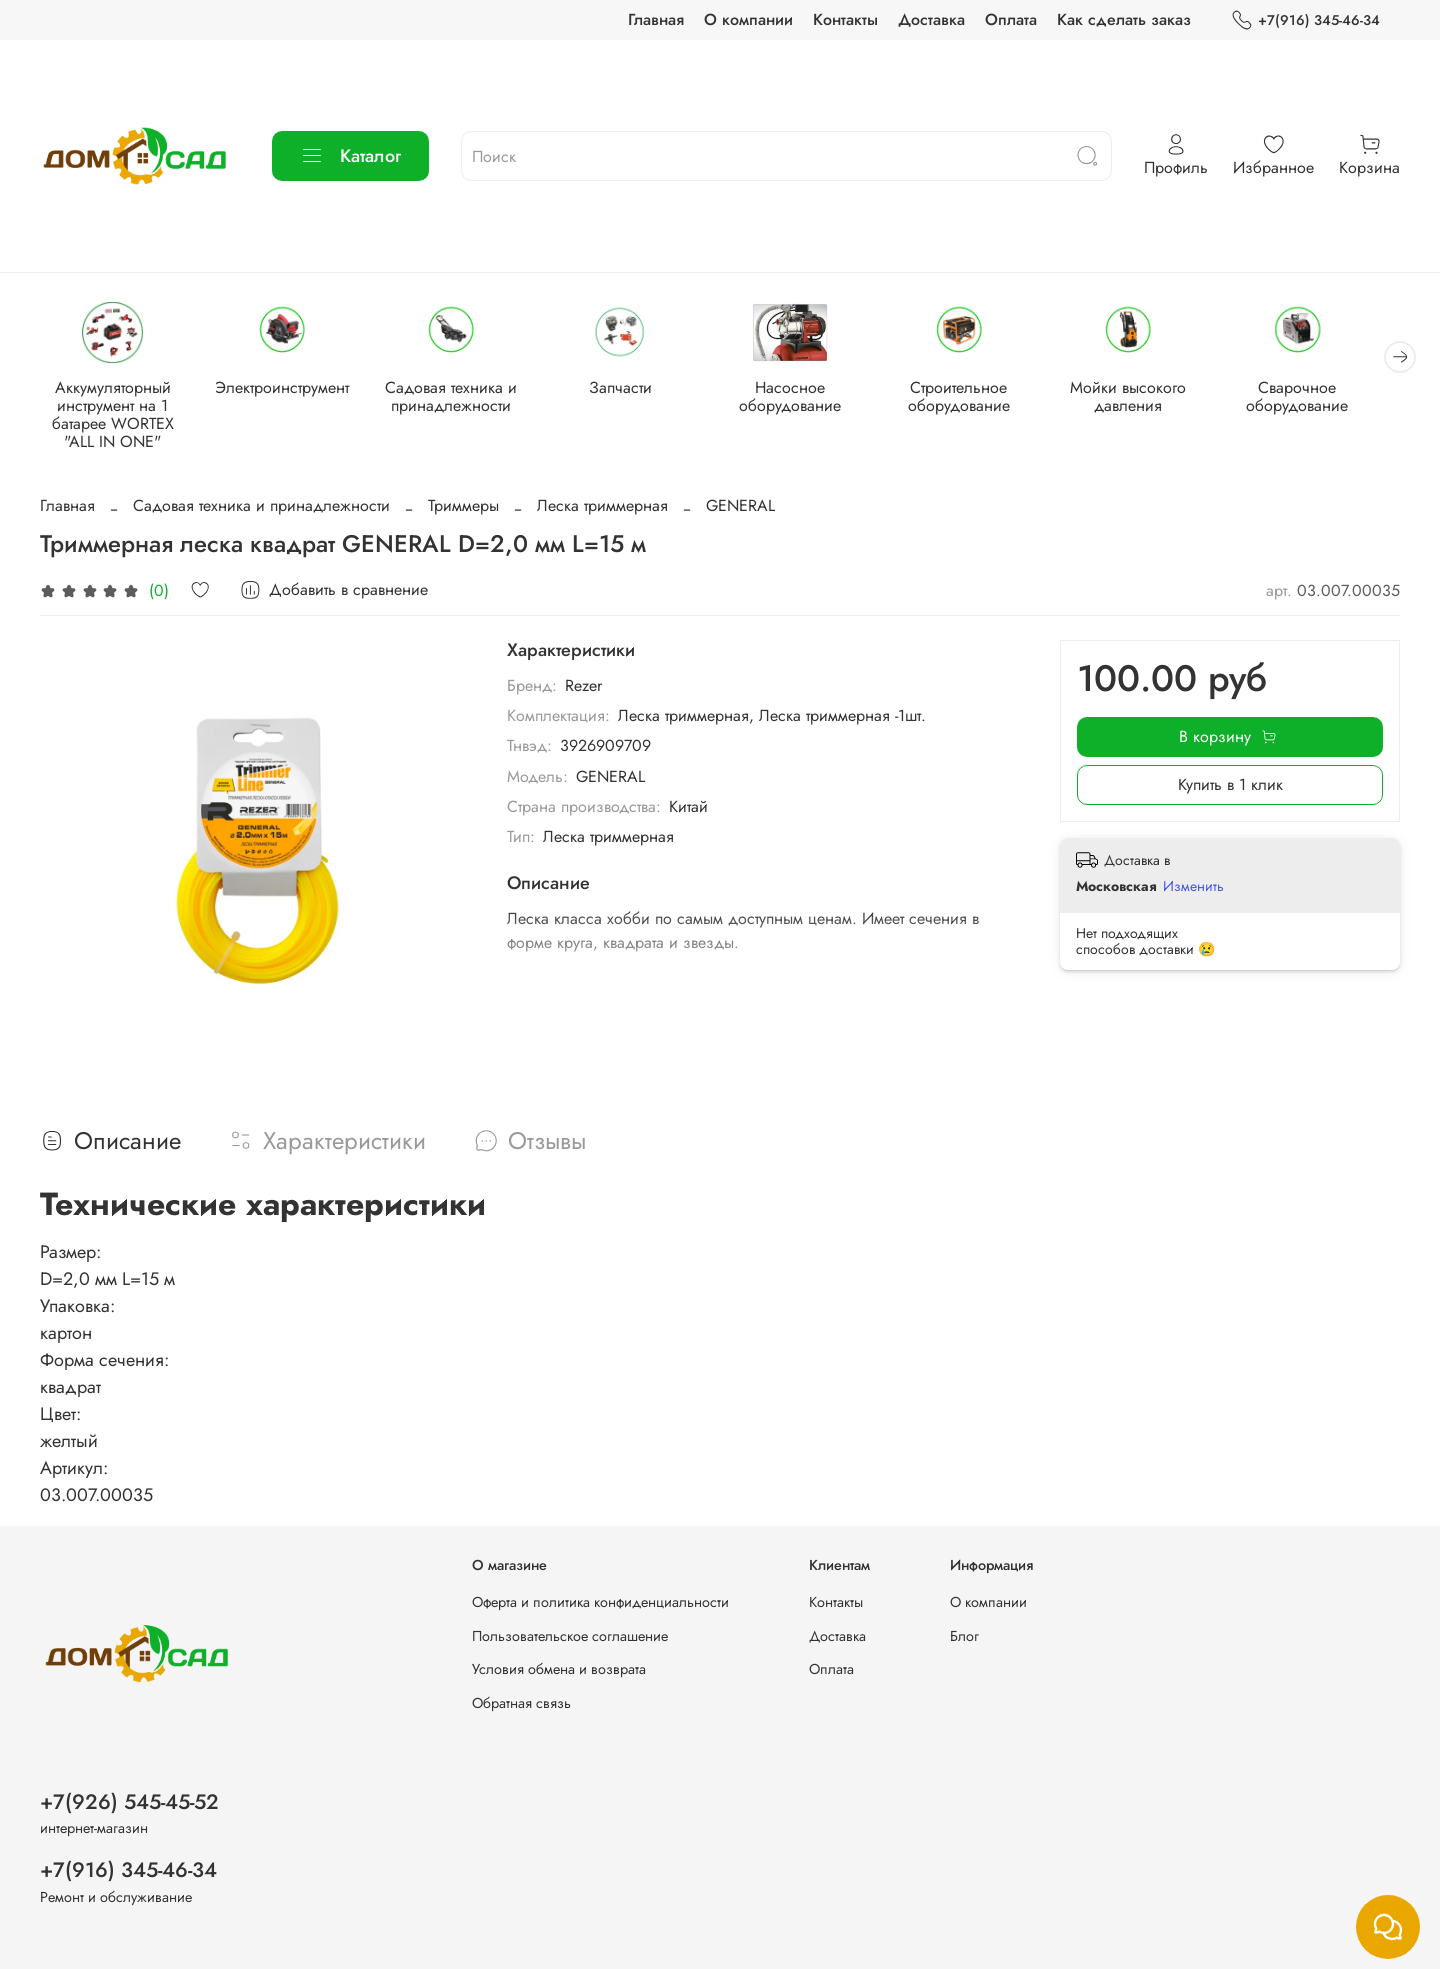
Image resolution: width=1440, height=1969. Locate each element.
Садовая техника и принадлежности (461, 397)
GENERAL (740, 507)
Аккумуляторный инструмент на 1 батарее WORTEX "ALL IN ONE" (115, 415)
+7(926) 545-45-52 (129, 1802)
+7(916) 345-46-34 (1305, 20)
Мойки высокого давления (1153, 397)
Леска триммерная (602, 507)
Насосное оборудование (807, 397)
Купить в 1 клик (1230, 786)
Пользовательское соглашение (570, 1636)
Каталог (350, 156)
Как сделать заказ (1124, 19)
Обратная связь (521, 1703)
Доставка (931, 19)
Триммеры (463, 507)
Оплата (1011, 19)
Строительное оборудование (980, 397)
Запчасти (633, 388)
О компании (748, 19)
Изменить (1193, 887)
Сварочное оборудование (1326, 397)
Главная (656, 19)
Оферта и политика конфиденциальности (600, 1602)
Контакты (845, 19)
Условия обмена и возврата (559, 1669)
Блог (964, 1636)
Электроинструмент (288, 388)
